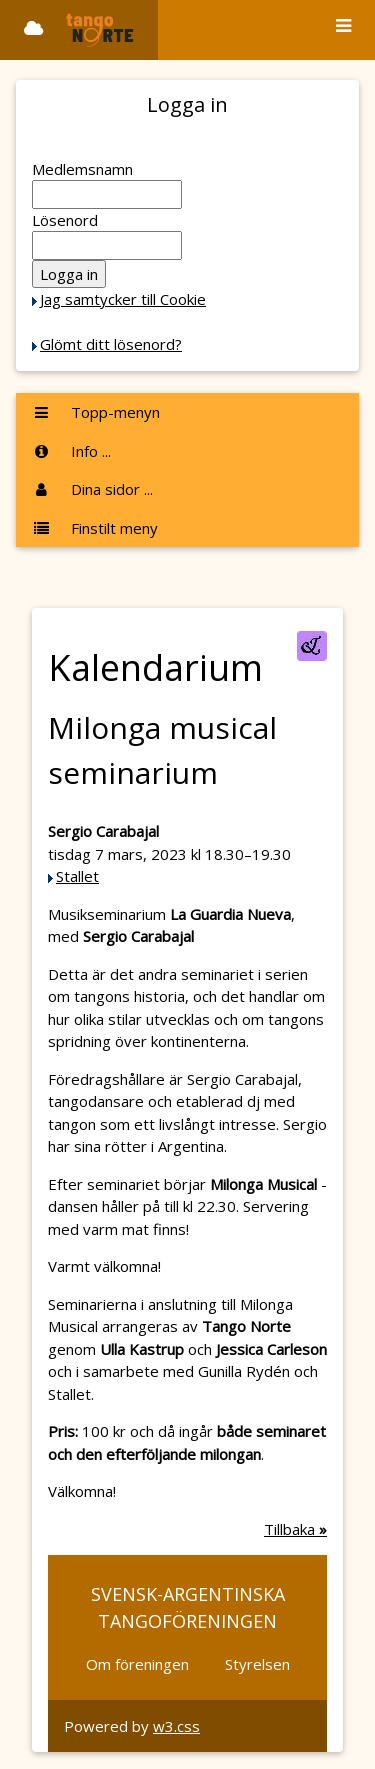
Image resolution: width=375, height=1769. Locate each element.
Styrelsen (257, 1664)
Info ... (71, 451)
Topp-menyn (96, 412)
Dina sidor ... (92, 489)
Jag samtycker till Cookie (123, 299)
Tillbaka (295, 1529)
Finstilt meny (95, 528)
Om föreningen (137, 1664)
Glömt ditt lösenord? (111, 344)
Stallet (77, 876)
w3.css (176, 1726)
